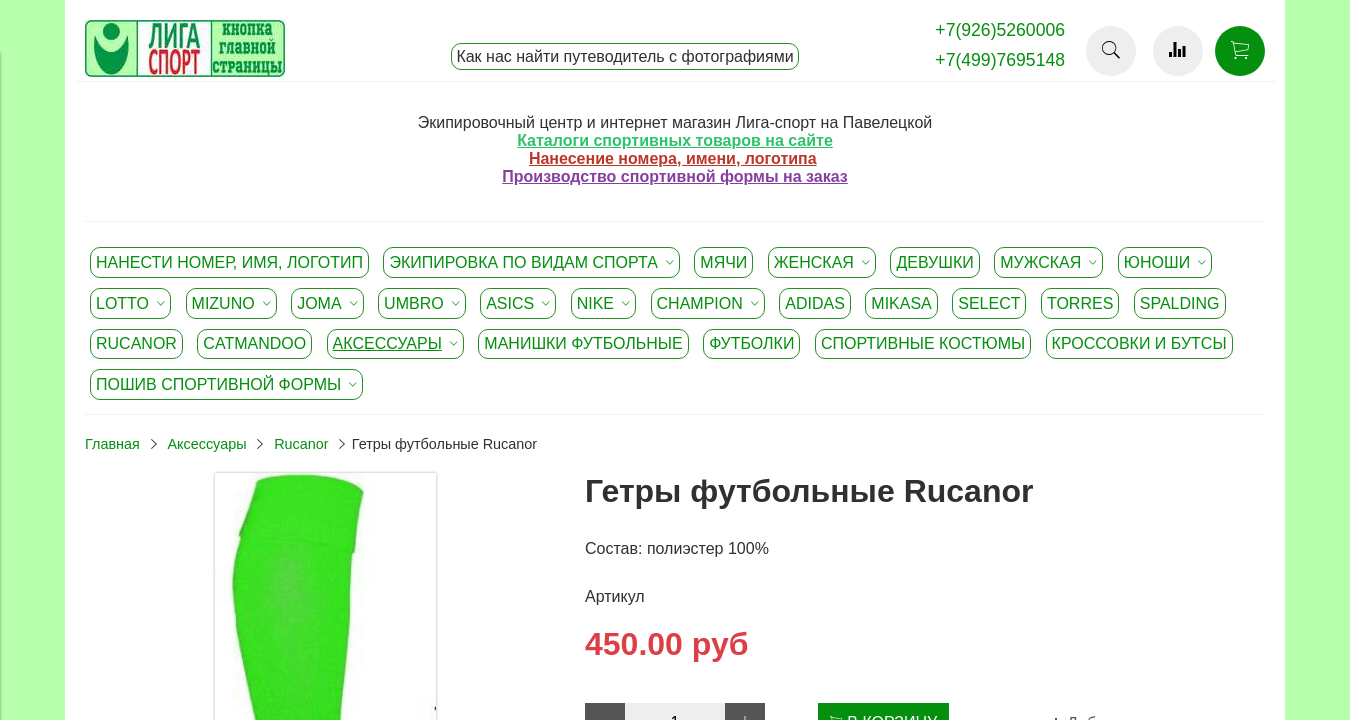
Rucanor (301, 444)
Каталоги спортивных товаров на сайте (675, 140)
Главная (112, 444)
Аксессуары (206, 444)
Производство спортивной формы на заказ (674, 176)
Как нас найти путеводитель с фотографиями (624, 56)
